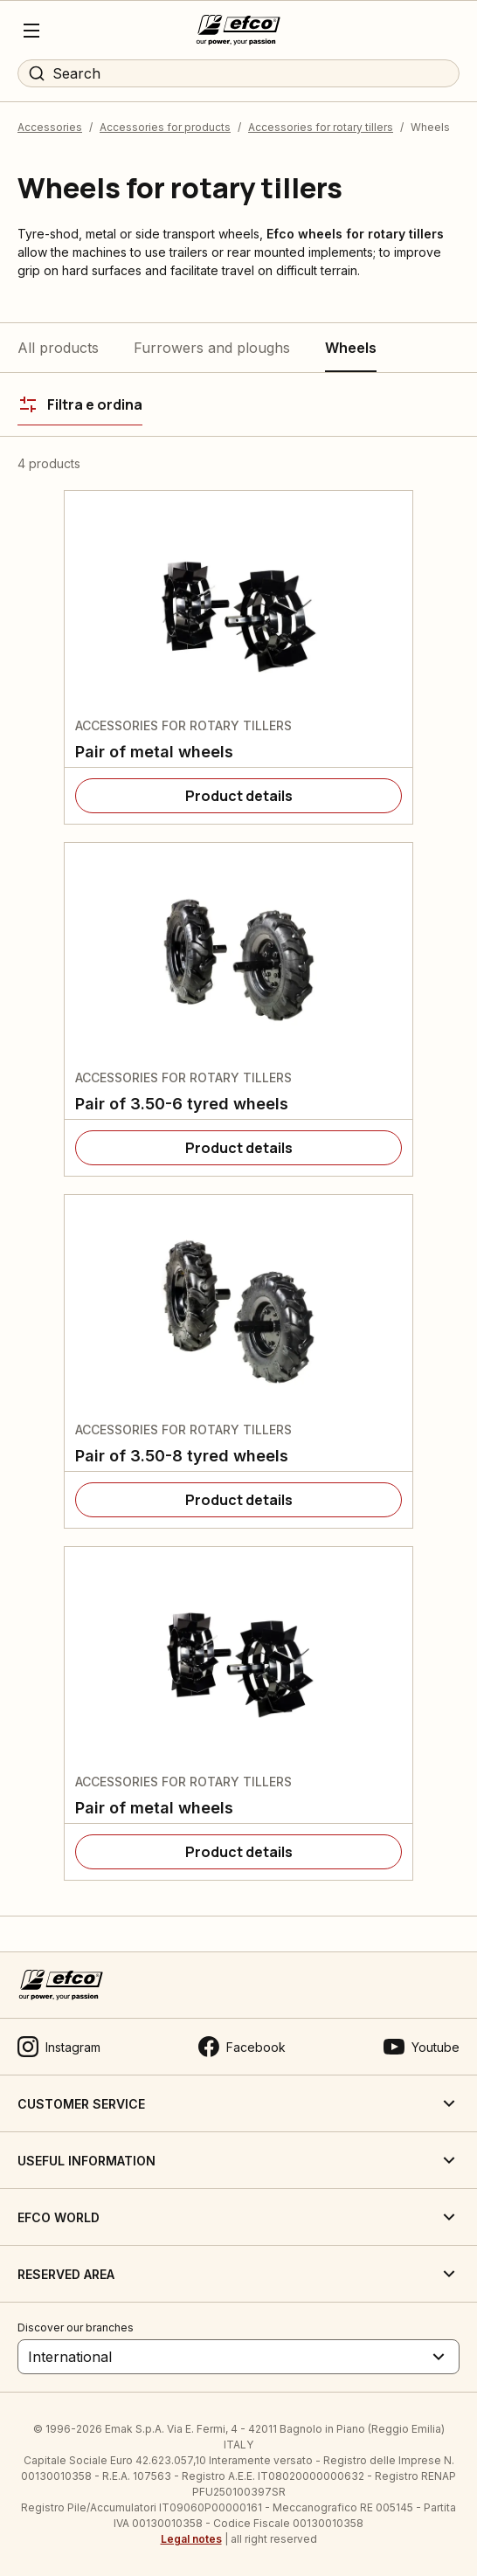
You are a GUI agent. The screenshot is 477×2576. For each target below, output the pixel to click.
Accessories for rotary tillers (320, 127)
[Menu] (31, 31)
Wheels (351, 347)
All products (58, 347)
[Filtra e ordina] (79, 404)
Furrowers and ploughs (212, 347)
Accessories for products (165, 127)
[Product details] (238, 795)
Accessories (49, 127)
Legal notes (191, 2538)
